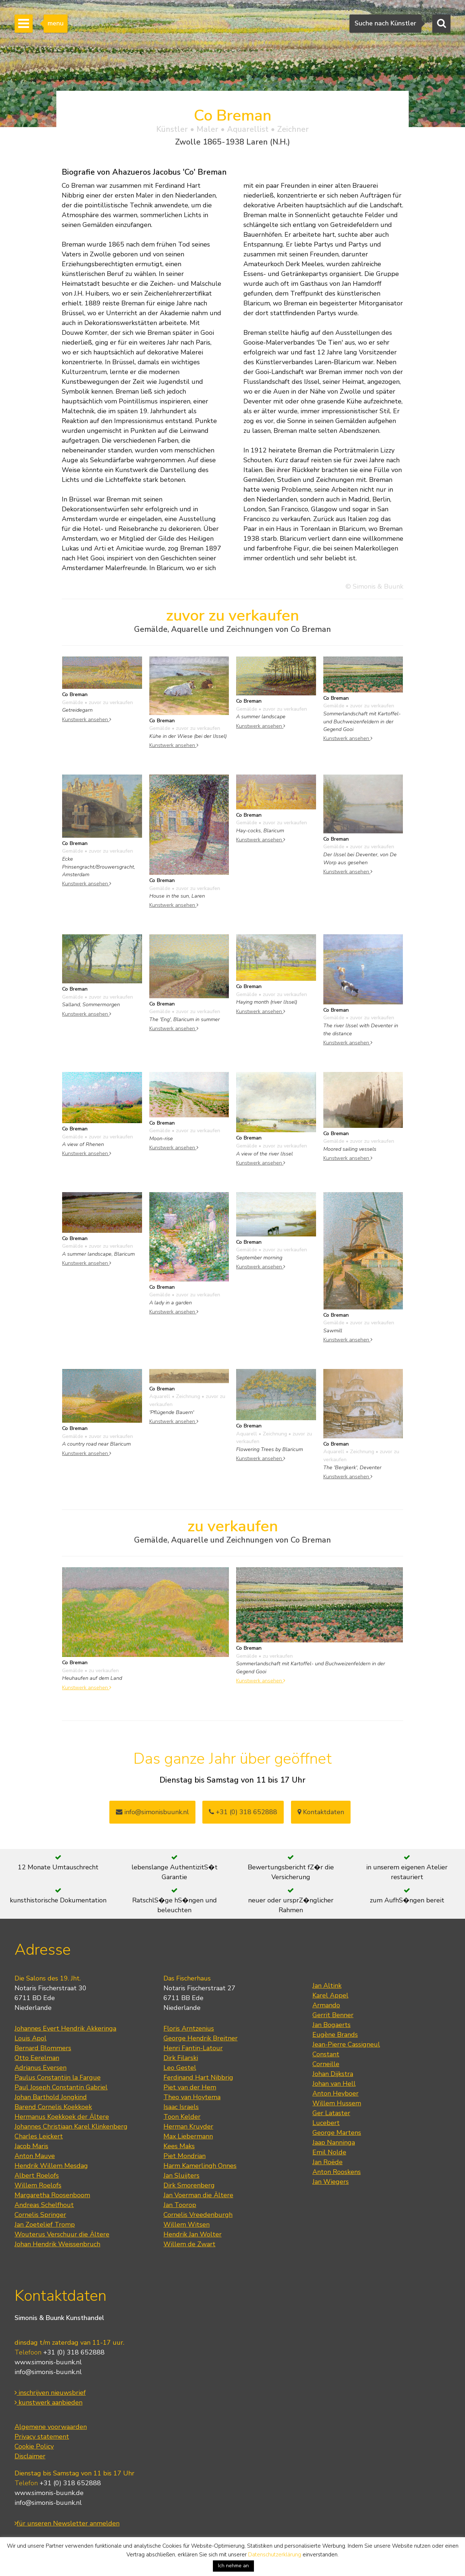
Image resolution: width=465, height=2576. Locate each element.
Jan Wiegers (330, 2181)
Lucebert (326, 2122)
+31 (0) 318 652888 (243, 1812)
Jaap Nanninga (333, 2142)
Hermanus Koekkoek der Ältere (62, 2116)
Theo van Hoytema (192, 2097)
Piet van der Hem (189, 2087)
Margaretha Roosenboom (52, 2195)
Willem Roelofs (38, 2185)
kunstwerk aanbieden (48, 2402)
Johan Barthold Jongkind (51, 2097)
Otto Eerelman (37, 2057)
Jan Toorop (179, 2205)
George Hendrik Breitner (200, 2038)
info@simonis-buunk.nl (48, 2372)
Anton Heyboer (335, 2093)
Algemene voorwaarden (51, 2426)
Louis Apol (30, 2038)
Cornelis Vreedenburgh (197, 2214)
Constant (325, 2054)
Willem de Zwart (189, 2244)
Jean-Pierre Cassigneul (346, 2044)
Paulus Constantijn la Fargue (58, 2077)
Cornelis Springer (40, 2214)
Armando (326, 2005)
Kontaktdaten (321, 1812)
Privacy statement (42, 2436)
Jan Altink (326, 1985)
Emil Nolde (329, 2152)
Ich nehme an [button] (233, 2565)
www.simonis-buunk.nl (48, 2362)
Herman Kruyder (188, 2126)
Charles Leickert (39, 2136)
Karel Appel (330, 1995)
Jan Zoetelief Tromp (45, 2224)
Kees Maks (179, 2146)
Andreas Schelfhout (44, 2205)
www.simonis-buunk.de (49, 2492)
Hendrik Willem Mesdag (51, 2165)
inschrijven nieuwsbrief (50, 2392)
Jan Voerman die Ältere (198, 2195)
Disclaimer (30, 2456)
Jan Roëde (327, 2162)
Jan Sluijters (181, 2175)
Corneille (325, 2064)
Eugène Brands (335, 2034)
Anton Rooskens (336, 2171)
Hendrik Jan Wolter (192, 2234)
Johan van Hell (334, 2083)
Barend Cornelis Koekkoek (53, 2106)
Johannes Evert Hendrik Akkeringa (65, 2028)
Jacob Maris (31, 2146)
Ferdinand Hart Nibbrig (198, 2077)
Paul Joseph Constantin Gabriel (61, 2087)
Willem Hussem (336, 2103)
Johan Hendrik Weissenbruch (57, 2244)
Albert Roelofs (37, 2175)
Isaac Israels (181, 2106)
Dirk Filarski (180, 2057)
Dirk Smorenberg (189, 2185)
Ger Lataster (331, 2113)
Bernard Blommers (43, 2048)
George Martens (336, 2132)
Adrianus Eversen (40, 2067)
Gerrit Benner (332, 2015)
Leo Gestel (179, 2067)
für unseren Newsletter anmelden (67, 2523)
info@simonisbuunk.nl (152, 1812)
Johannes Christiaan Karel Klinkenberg (71, 2126)
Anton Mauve (35, 2156)
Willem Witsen (186, 2224)
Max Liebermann (188, 2136)
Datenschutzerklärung (274, 2554)
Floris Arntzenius (188, 2028)
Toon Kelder (182, 2116)
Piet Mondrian (184, 2156)
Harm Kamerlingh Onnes (199, 2165)
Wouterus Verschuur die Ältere (62, 2234)
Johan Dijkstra (332, 2073)
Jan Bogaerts (331, 2024)
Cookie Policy (34, 2446)
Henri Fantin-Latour (193, 2048)
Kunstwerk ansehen (86, 719)
